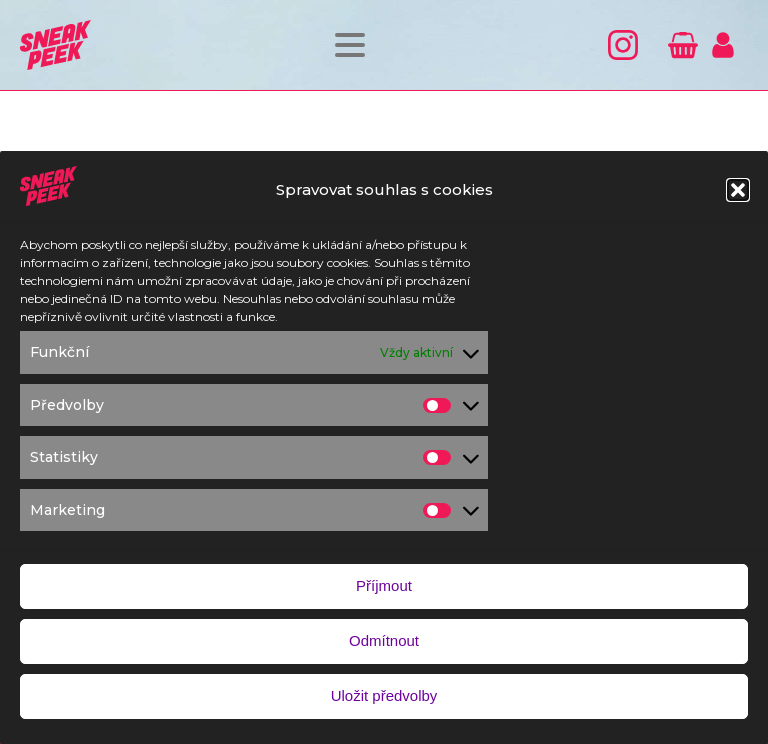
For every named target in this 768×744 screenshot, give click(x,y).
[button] (738, 193)
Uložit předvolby (384, 699)
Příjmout (384, 589)
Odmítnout (384, 644)
